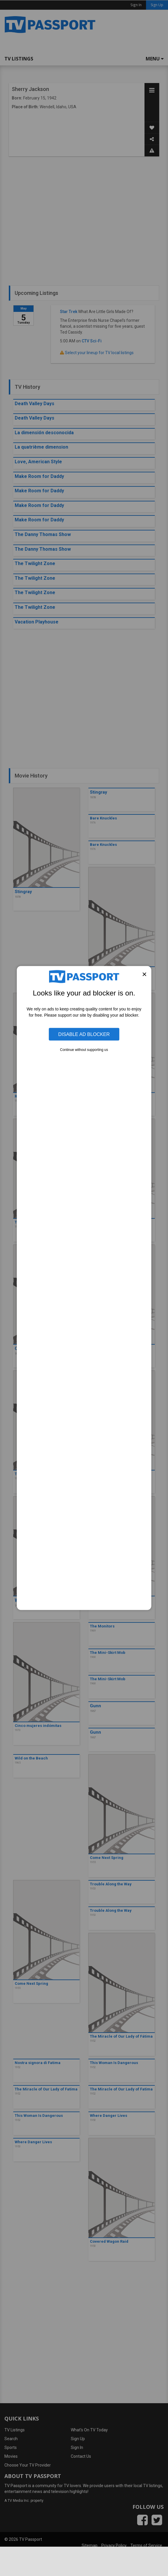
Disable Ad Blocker (84, 1034)
